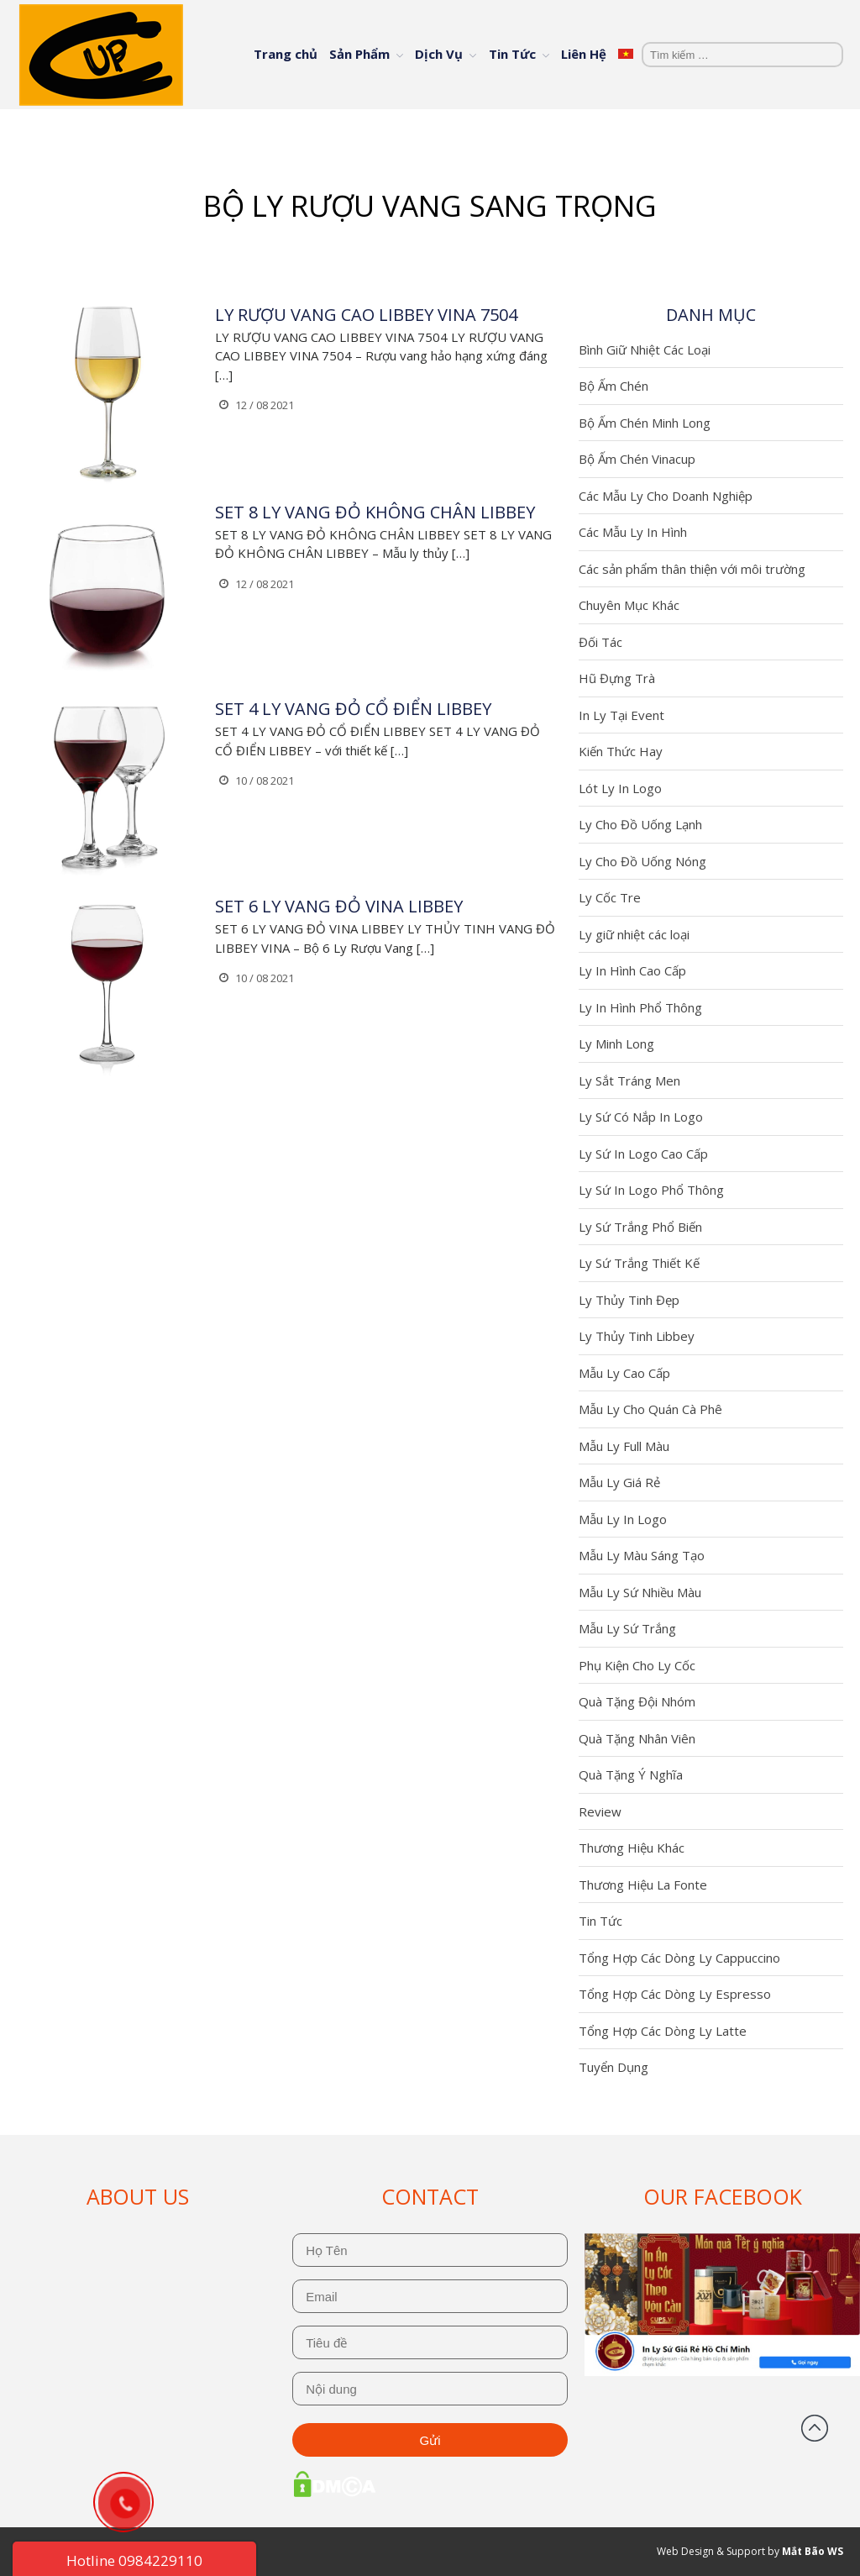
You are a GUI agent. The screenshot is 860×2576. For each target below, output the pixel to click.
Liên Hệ (583, 53)
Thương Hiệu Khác (631, 1847)
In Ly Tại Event (621, 715)
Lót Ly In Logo (620, 788)
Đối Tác (600, 641)
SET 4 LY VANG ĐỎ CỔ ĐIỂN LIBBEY (353, 708)
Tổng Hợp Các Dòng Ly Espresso (675, 1993)
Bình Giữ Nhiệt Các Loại (645, 349)
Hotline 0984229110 (134, 2560)
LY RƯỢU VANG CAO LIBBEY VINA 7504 (366, 314)
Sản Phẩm (359, 53)
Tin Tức (512, 53)
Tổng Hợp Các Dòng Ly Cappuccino (679, 1957)
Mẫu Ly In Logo (623, 1519)
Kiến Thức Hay (621, 751)
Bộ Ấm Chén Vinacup (637, 458)
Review (600, 1811)
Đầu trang (814, 2428)
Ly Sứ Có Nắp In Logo (641, 1116)
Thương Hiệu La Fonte (643, 1884)
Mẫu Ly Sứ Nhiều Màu (640, 1592)
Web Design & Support (711, 2551)
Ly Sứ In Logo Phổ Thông (651, 1189)
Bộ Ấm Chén (613, 385)
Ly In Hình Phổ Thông (640, 1007)
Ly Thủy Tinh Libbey (637, 1335)
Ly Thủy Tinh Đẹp (629, 1299)
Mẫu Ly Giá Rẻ (619, 1482)
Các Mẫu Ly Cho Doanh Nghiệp (665, 495)
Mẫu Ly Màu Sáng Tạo (642, 1555)
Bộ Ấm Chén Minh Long (645, 422)
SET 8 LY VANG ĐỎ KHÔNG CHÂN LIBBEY (375, 512)
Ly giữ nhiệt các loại (634, 934)
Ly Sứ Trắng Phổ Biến (640, 1226)
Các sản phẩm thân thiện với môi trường (692, 568)
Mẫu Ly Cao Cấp (624, 1372)
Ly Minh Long (616, 1043)
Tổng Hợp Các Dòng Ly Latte (663, 2030)
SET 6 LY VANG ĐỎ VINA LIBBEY (339, 906)
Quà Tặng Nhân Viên (637, 1738)
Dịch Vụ (439, 53)
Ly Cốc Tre (610, 897)
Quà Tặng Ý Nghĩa (631, 1774)
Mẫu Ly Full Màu (624, 1446)
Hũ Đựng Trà (617, 678)
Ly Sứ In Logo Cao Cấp (643, 1153)
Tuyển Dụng (613, 2066)
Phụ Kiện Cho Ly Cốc (637, 1665)
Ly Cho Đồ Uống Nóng (642, 861)
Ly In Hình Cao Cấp (632, 970)
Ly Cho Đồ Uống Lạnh (640, 824)
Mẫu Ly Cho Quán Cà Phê (650, 1409)
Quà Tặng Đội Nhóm (637, 1701)
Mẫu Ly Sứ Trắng (627, 1628)
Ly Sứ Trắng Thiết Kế (639, 1262)
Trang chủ (285, 53)
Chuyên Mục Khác (629, 605)
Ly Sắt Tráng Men (629, 1080)
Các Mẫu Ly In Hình (633, 531)
